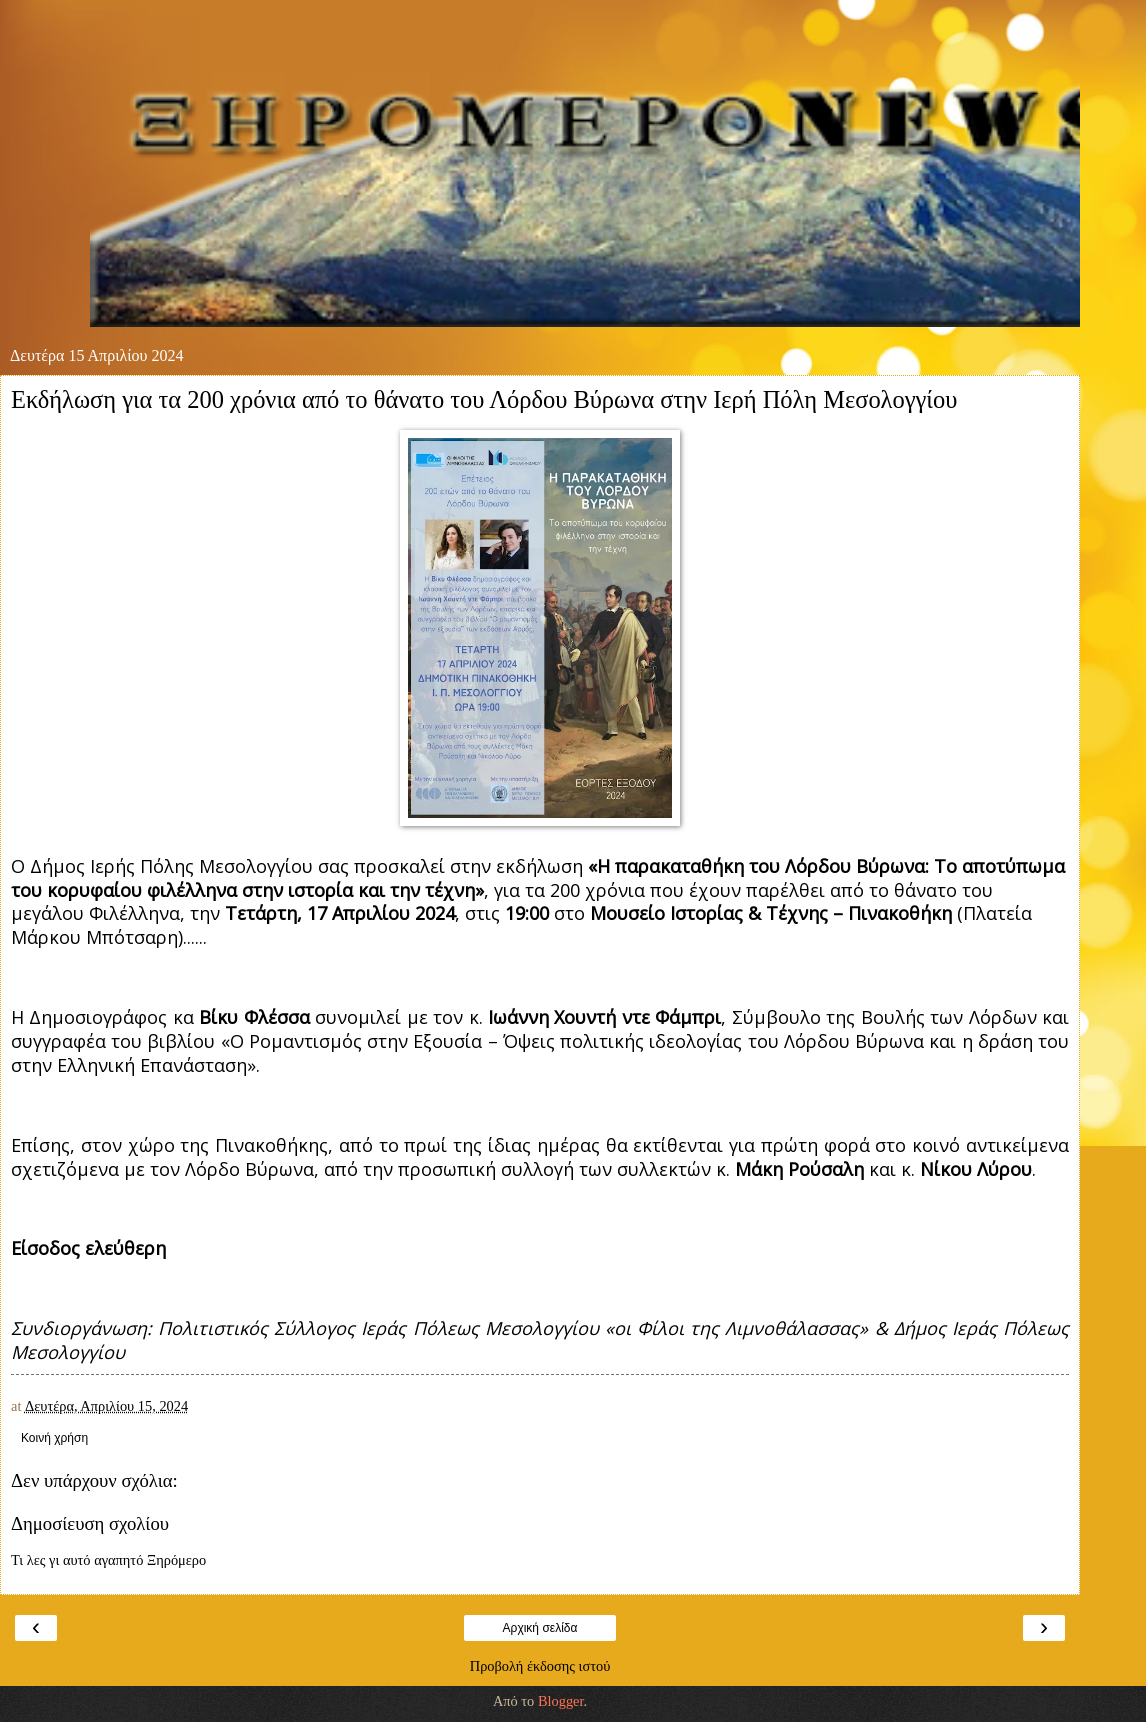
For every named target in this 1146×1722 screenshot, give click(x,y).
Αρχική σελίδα (540, 1628)
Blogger (561, 1701)
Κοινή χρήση (54, 1438)
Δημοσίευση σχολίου (90, 1523)
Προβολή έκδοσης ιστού (540, 1666)
